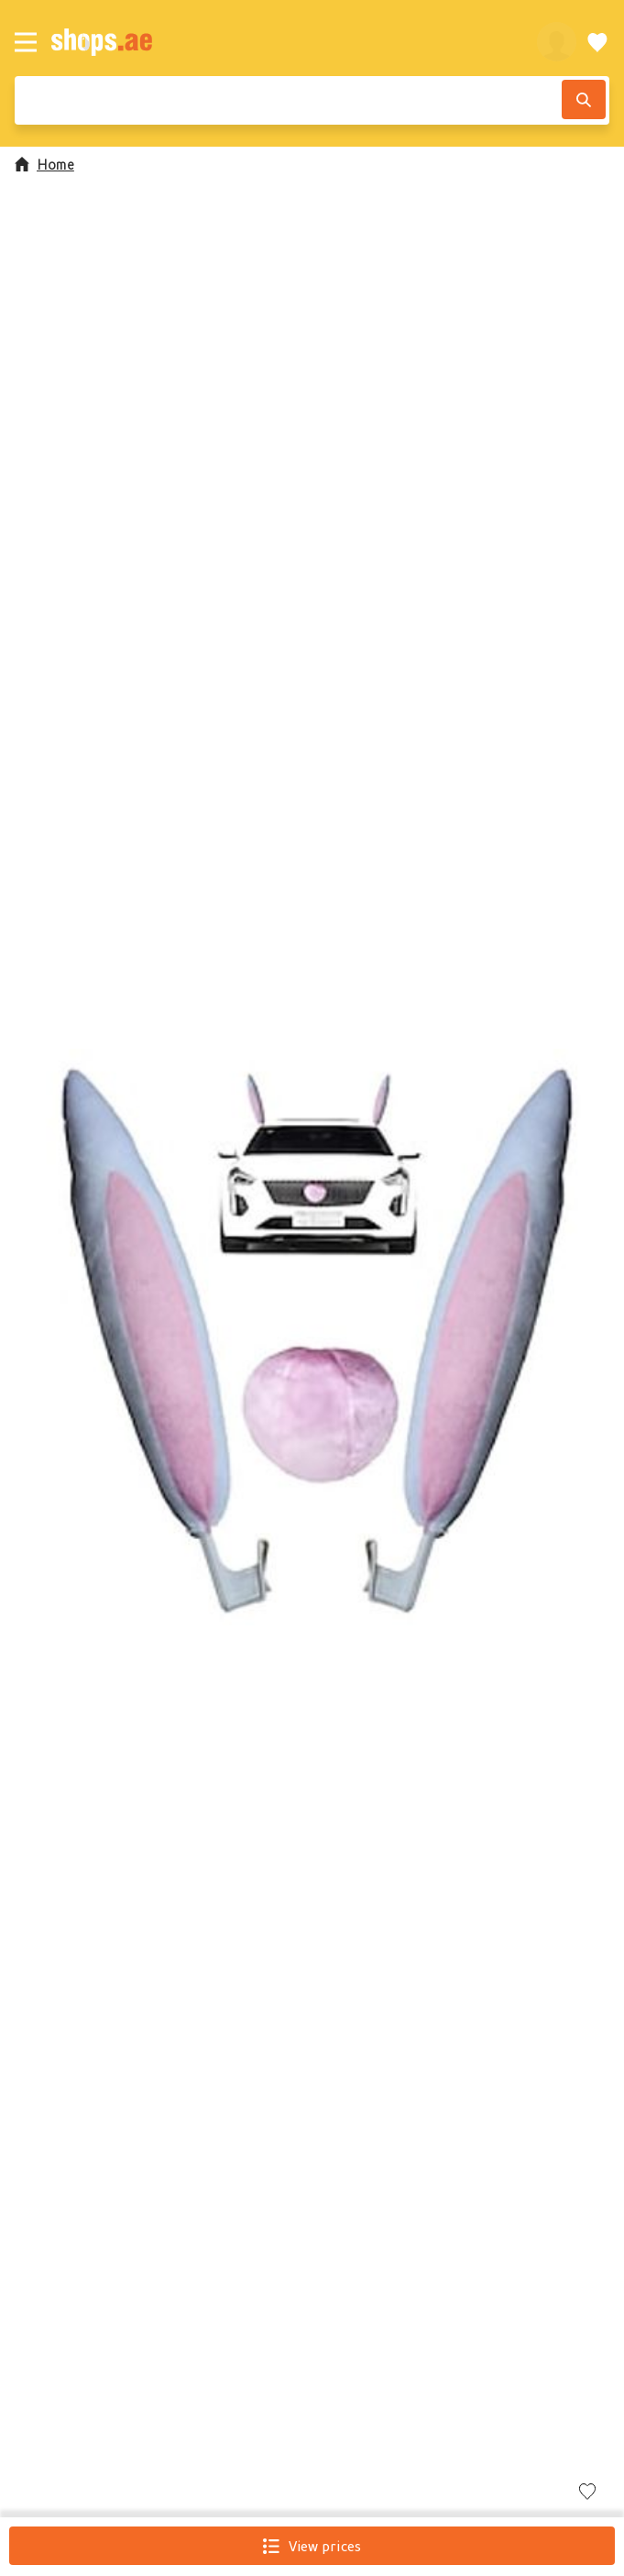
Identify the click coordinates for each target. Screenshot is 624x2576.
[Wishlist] (597, 41)
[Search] (584, 99)
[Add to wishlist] (587, 2493)
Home (44, 164)
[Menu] (26, 42)
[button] (312, 1337)
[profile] (556, 41)
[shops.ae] (283, 42)
